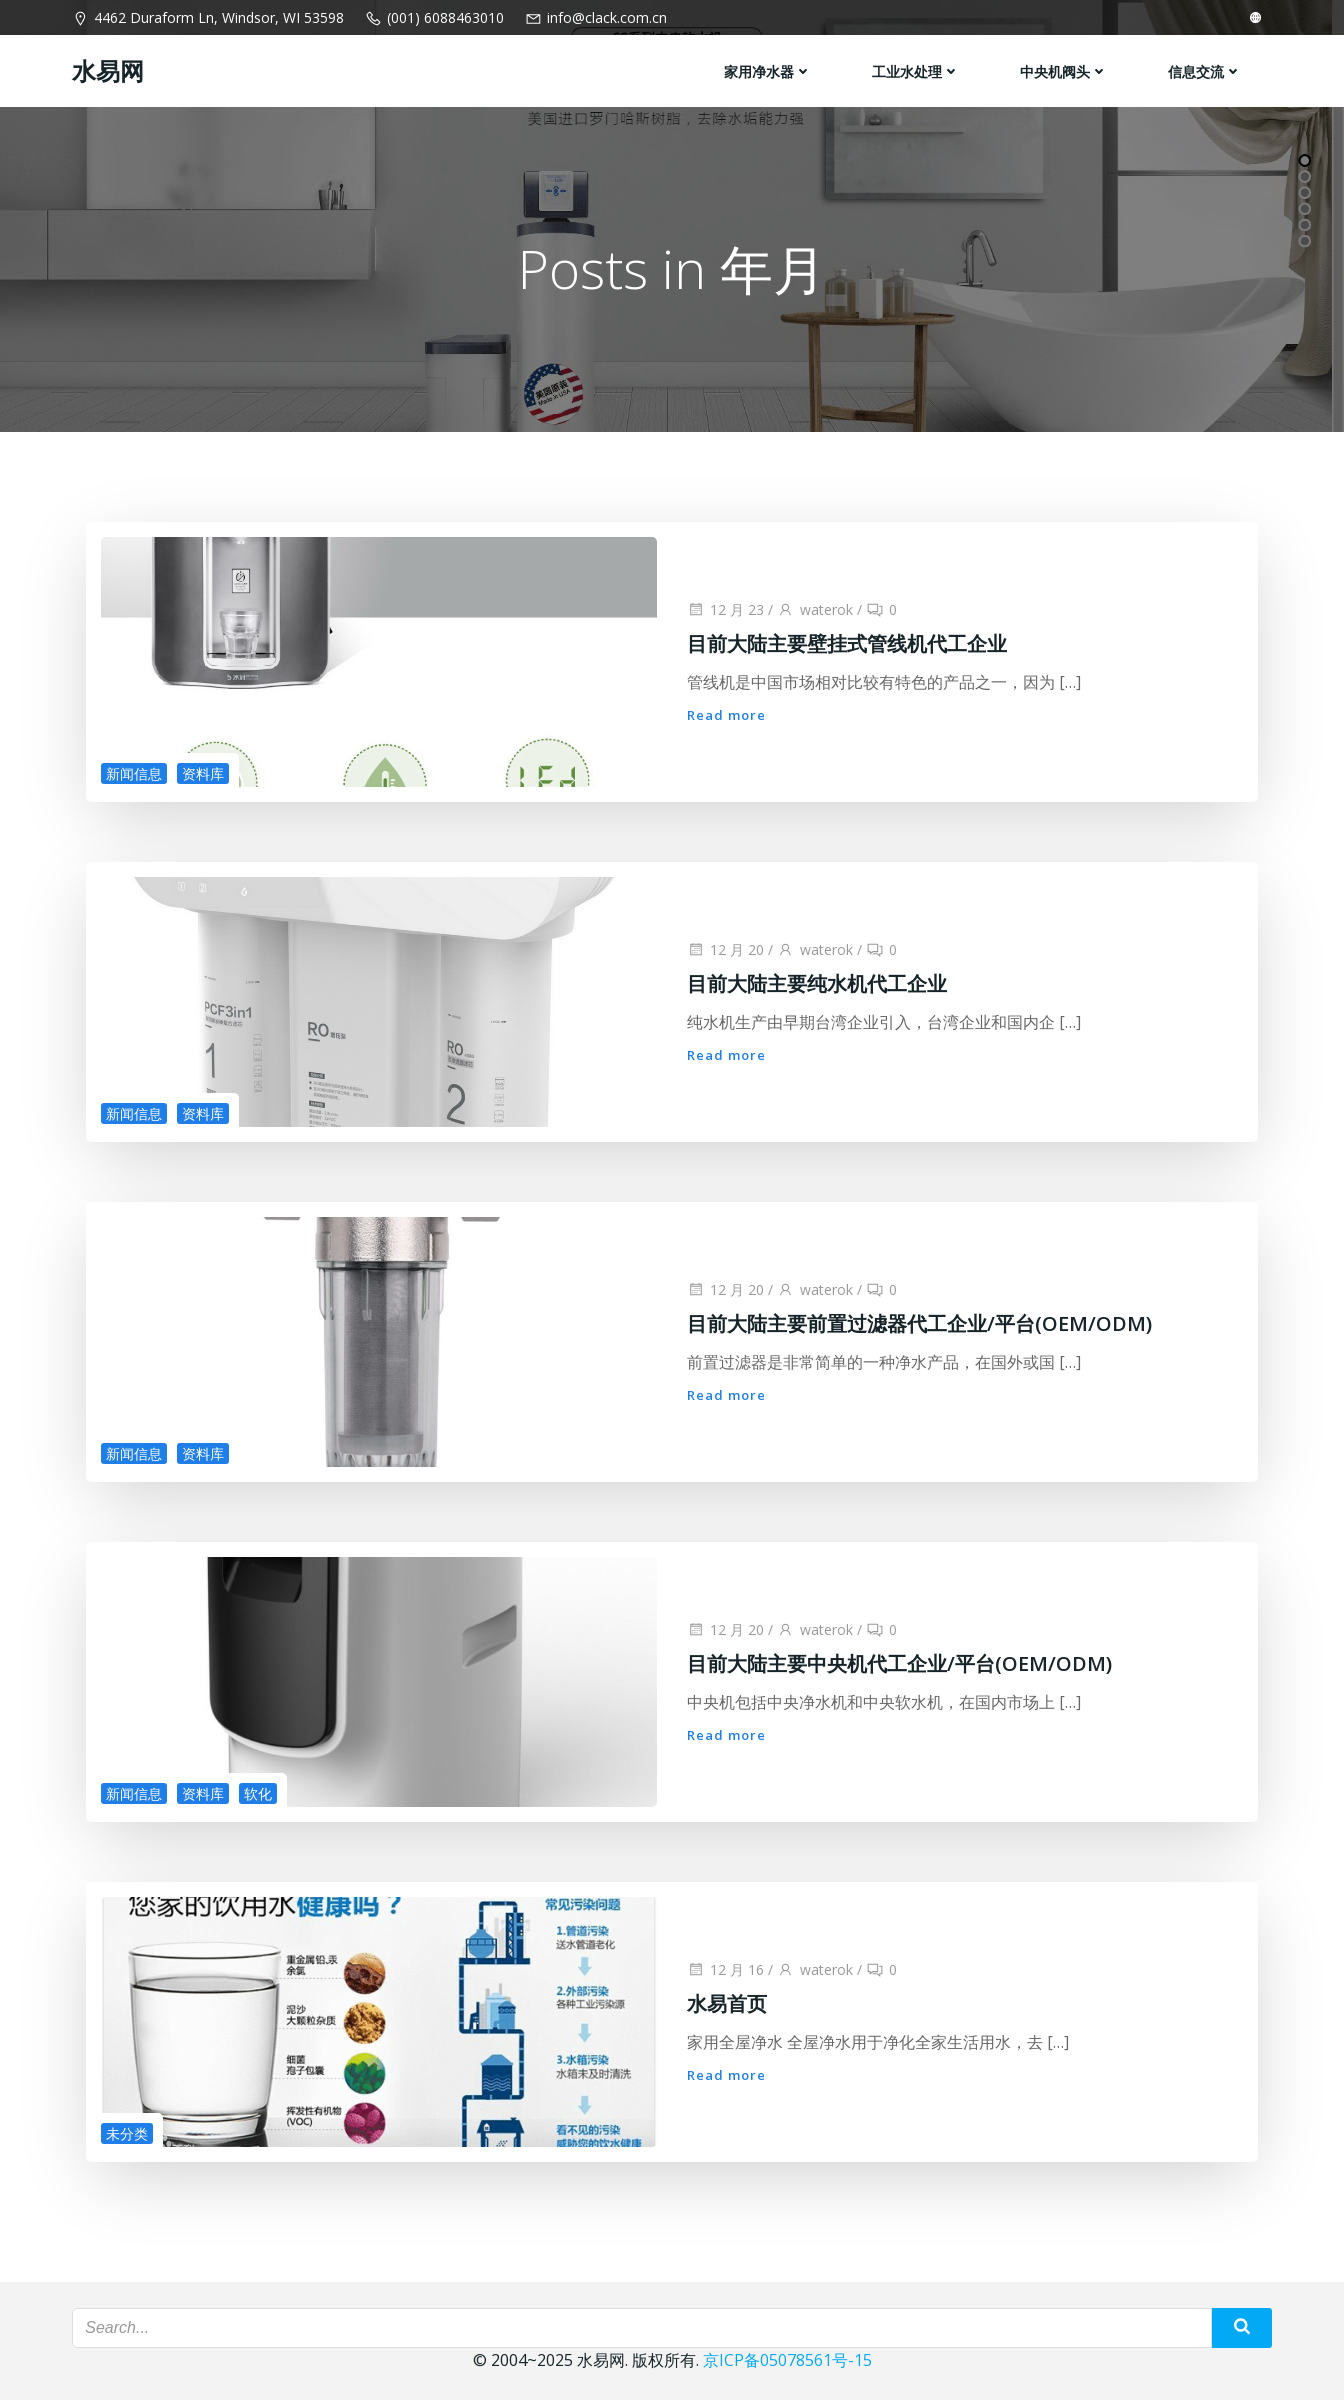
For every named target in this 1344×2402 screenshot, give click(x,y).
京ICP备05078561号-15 (787, 2362)
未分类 (127, 2135)
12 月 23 (725, 611)
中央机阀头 (1065, 70)
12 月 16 (725, 1971)
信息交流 (1206, 70)
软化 (258, 1795)
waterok (815, 611)
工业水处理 (917, 70)
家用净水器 (769, 70)
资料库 (203, 775)
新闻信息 (134, 775)
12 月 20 (725, 951)
